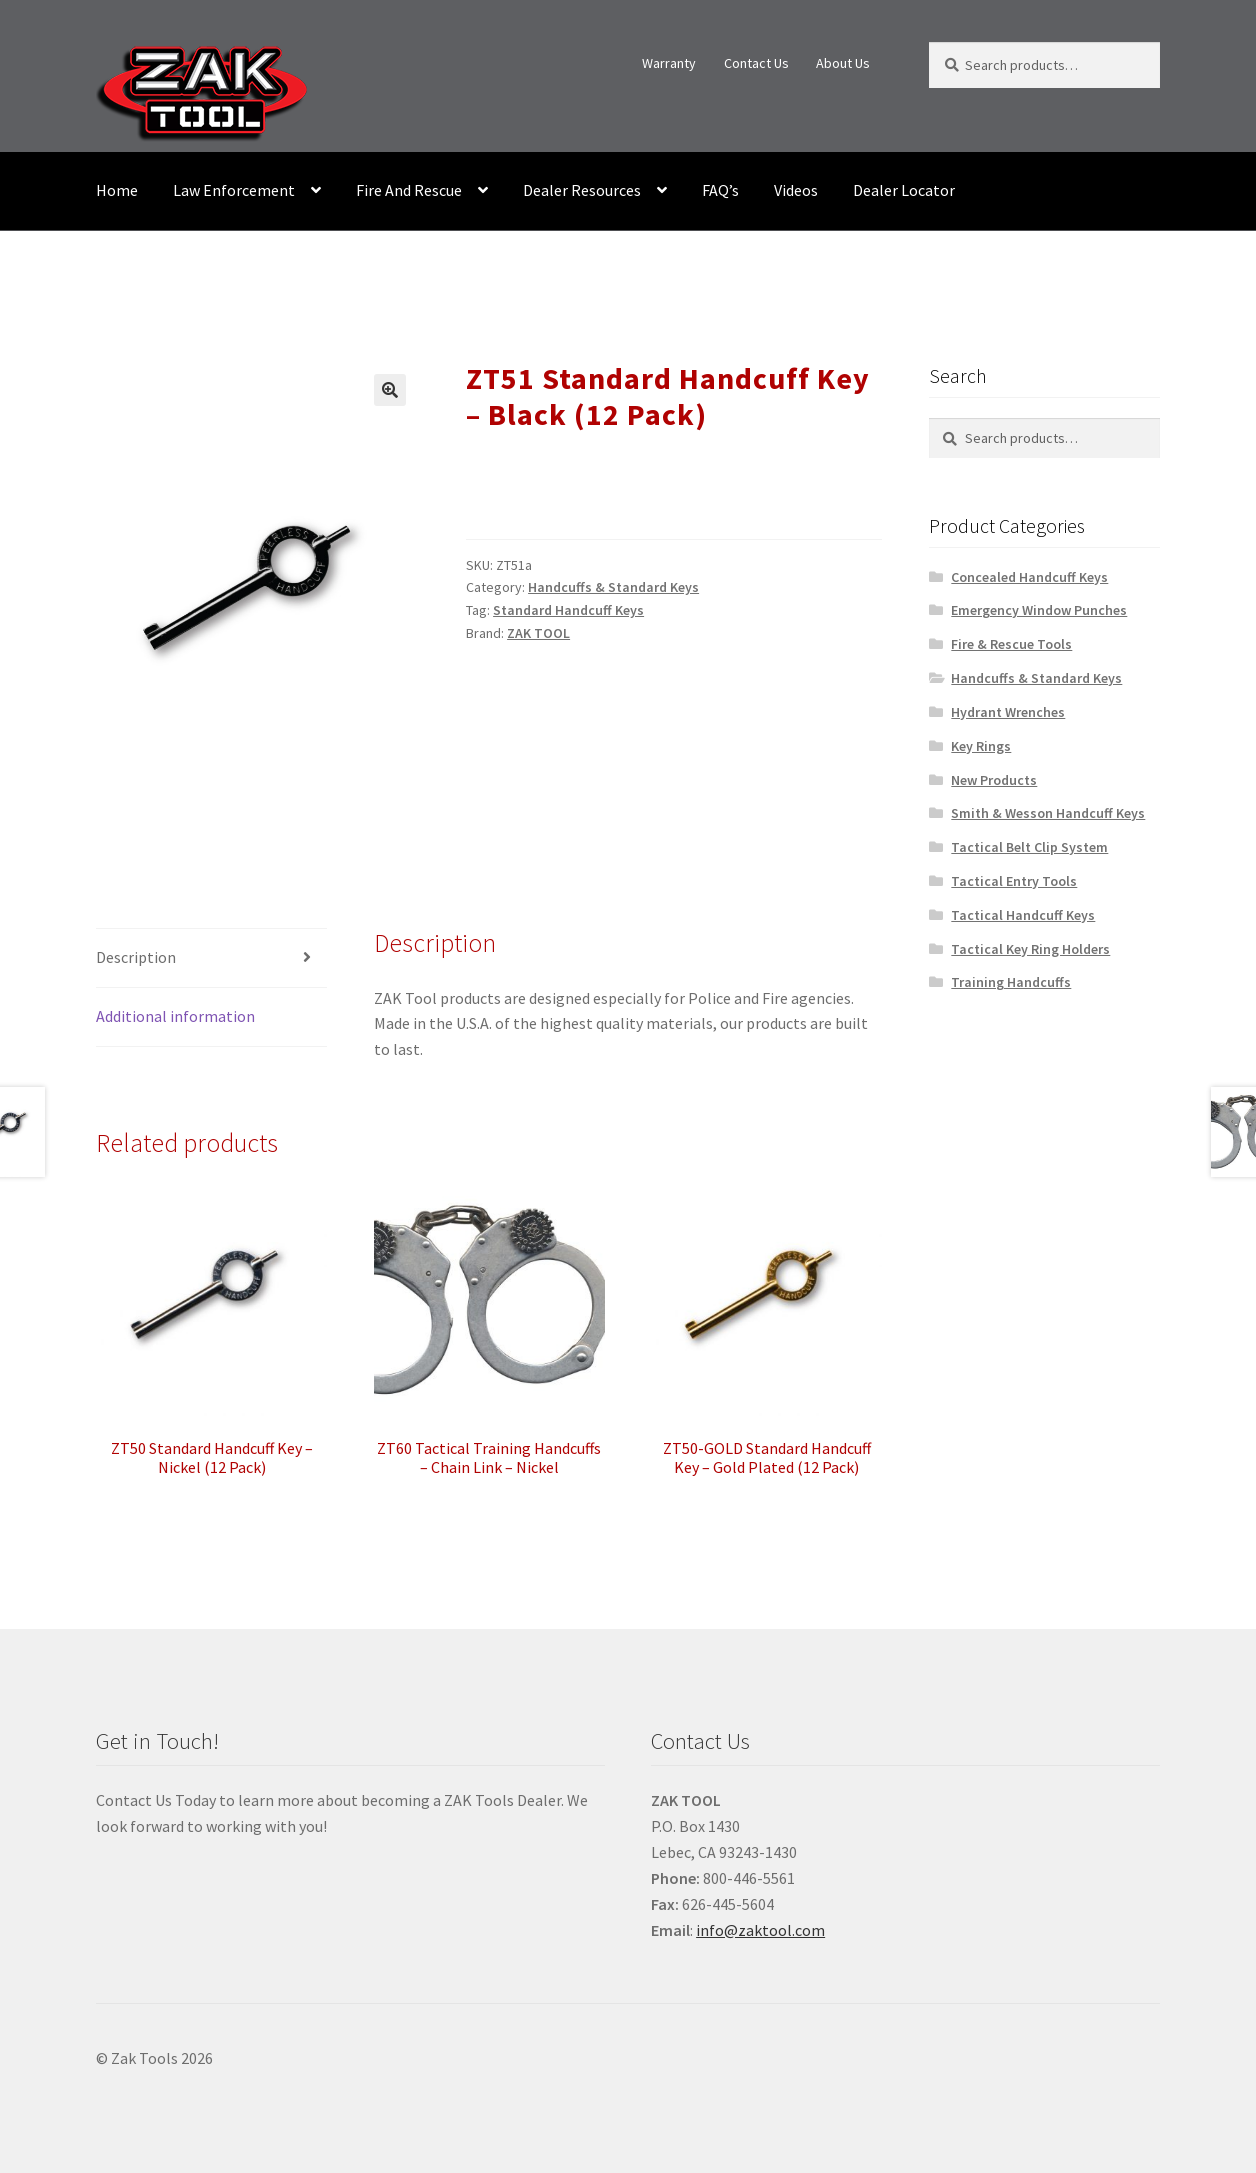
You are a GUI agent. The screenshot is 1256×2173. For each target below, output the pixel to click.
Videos (796, 190)
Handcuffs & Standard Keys (613, 587)
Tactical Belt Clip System (1029, 847)
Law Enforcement (234, 190)
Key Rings (981, 746)
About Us (843, 63)
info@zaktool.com (760, 1930)
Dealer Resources (582, 190)
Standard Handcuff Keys (568, 610)
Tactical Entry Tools (1014, 881)
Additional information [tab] (175, 1016)
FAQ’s (720, 190)
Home (117, 190)
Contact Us (756, 63)
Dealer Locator (904, 190)
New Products (994, 780)
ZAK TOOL (538, 633)
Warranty (669, 63)
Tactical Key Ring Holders (1030, 949)
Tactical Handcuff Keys (1023, 915)
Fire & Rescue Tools (1011, 644)
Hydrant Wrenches (1008, 712)
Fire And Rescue (409, 190)
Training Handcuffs (1011, 982)
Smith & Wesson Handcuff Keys (1048, 813)
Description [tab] (136, 957)
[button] (390, 390)
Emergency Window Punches (1039, 610)
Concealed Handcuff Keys (1029, 577)
